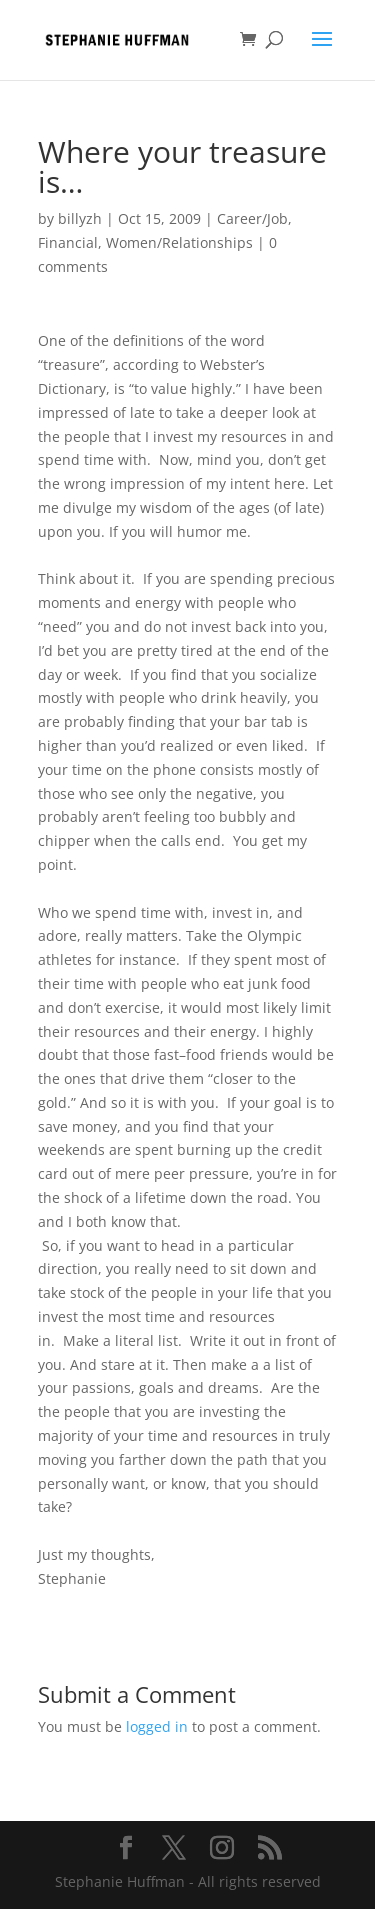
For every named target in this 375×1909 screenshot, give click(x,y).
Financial (68, 242)
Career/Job (252, 218)
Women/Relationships (179, 242)
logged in (157, 1726)
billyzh (80, 218)
